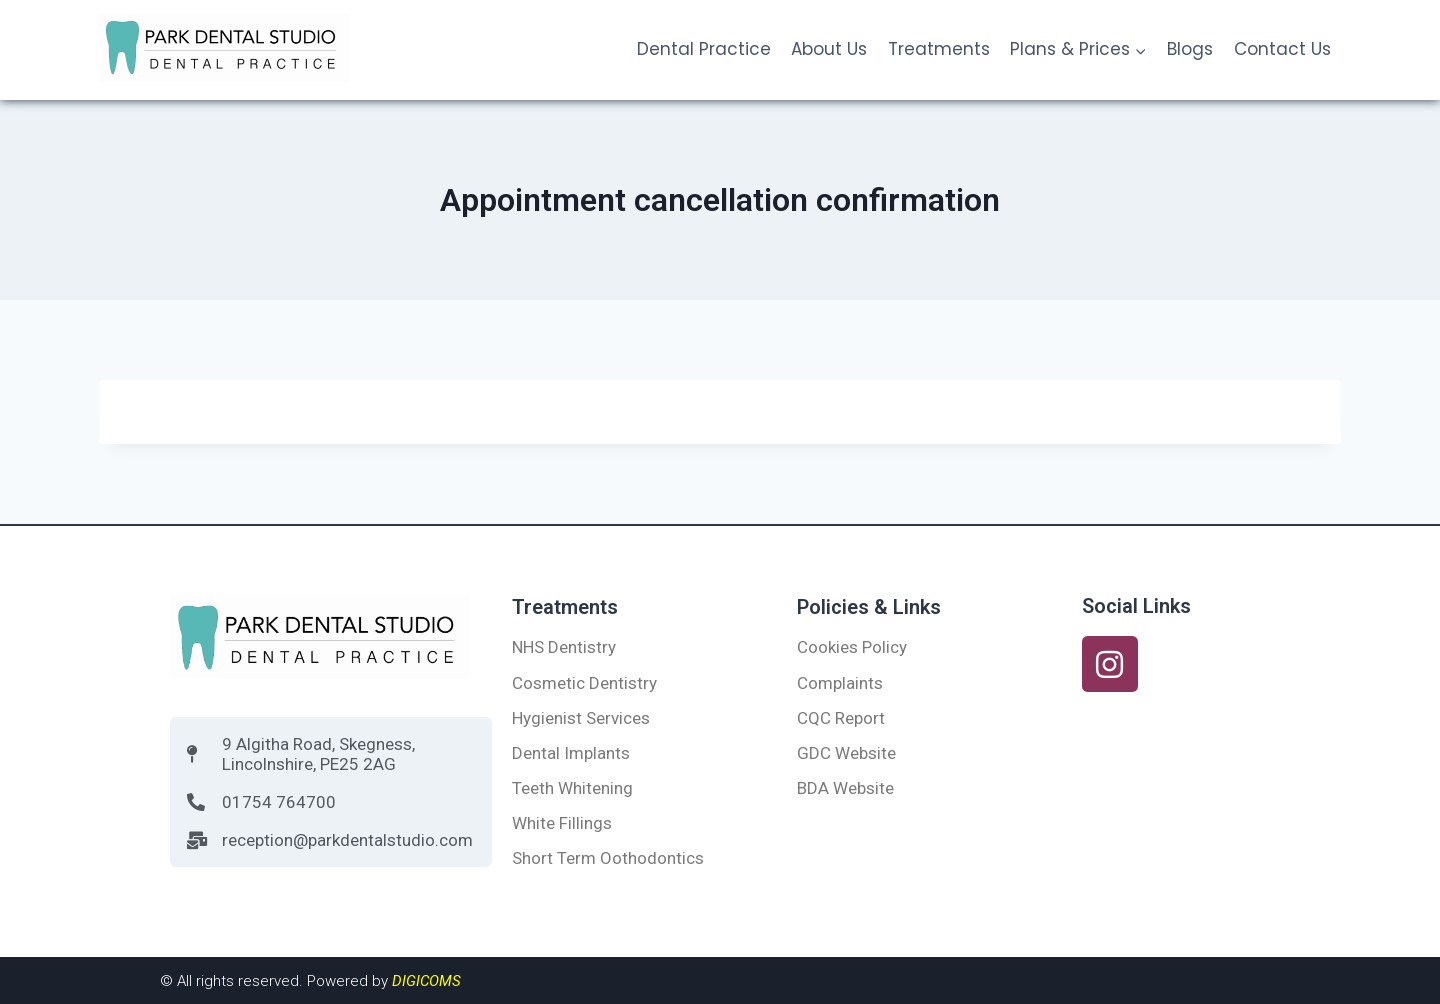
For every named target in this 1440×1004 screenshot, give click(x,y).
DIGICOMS (426, 981)
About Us (829, 49)
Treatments (939, 49)
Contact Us (1282, 49)
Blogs (1190, 49)
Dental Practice (704, 49)
